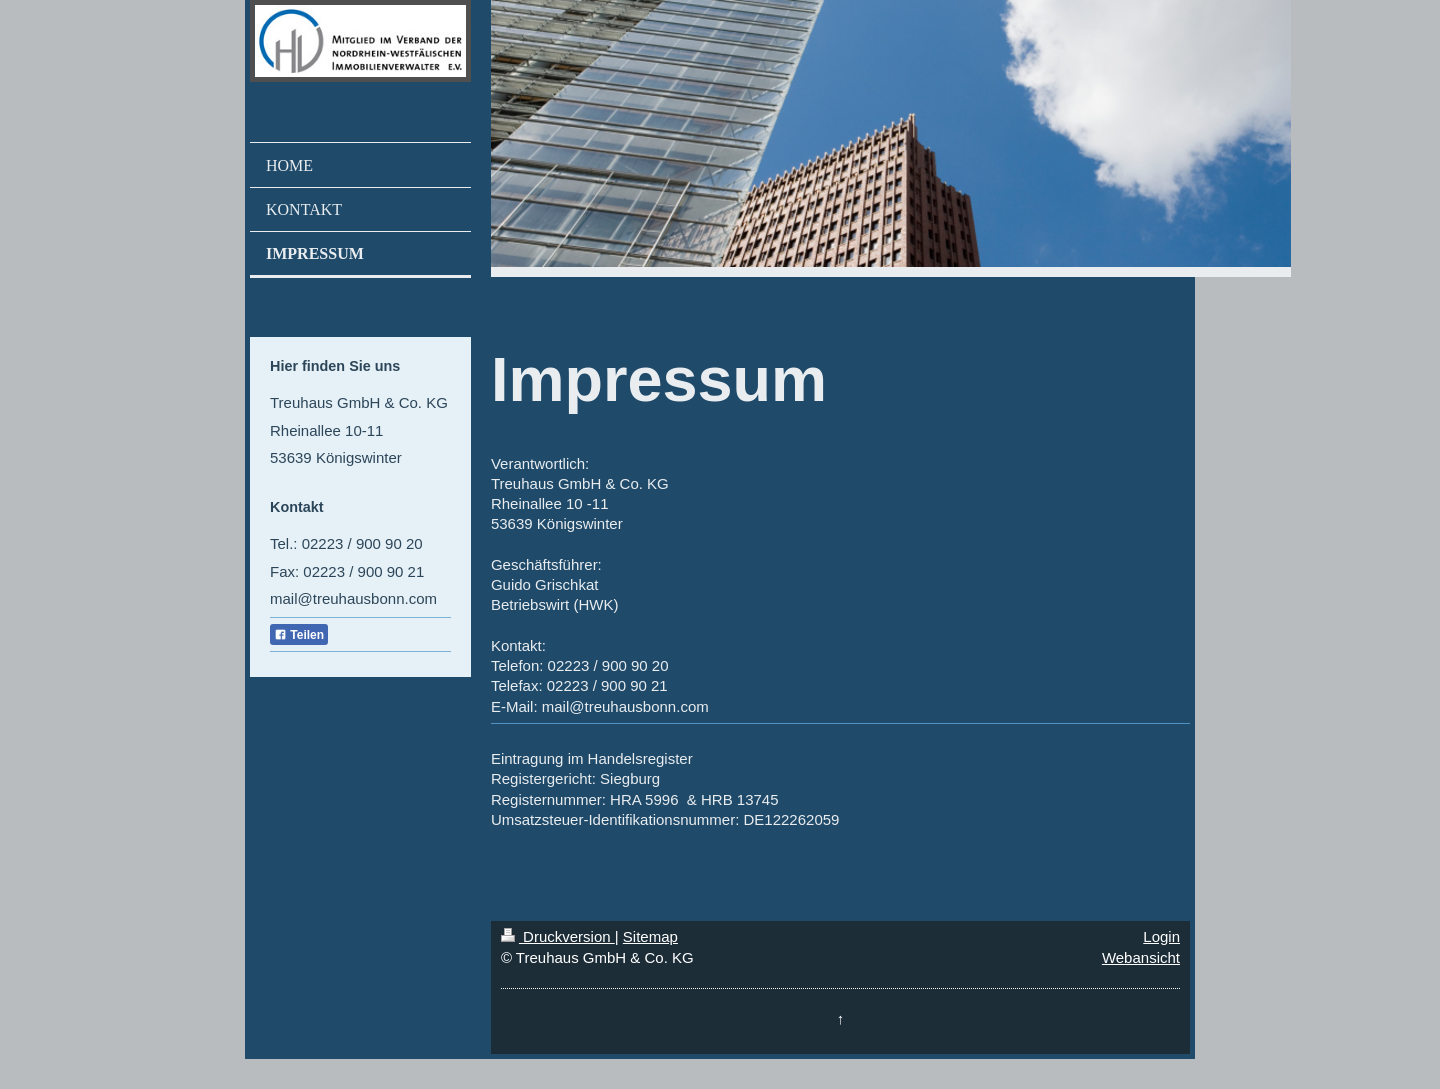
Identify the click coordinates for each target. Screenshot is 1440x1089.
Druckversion (558, 936)
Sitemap (650, 936)
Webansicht (1141, 957)
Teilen (299, 635)
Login (1161, 936)
